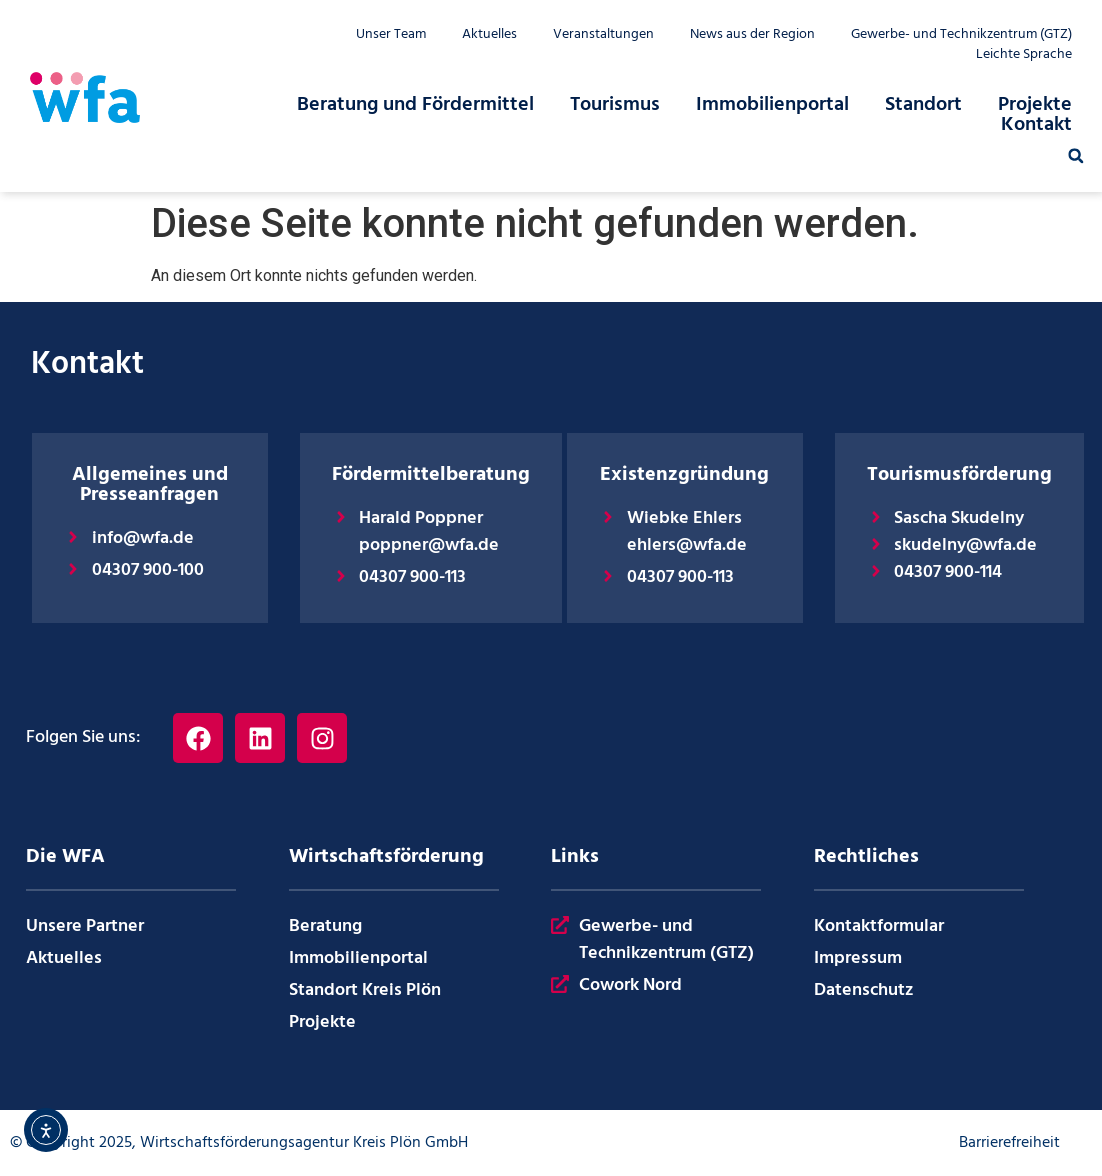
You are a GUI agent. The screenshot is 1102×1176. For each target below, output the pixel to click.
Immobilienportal (772, 105)
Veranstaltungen (603, 35)
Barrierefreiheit (1009, 1143)
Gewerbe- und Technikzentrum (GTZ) (961, 35)
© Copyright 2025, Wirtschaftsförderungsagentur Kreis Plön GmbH (239, 1143)
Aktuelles (489, 35)
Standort (923, 105)
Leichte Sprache (1024, 55)
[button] (1076, 156)
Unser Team (391, 35)
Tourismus (615, 105)
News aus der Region (752, 35)
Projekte (1035, 105)
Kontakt (1036, 125)
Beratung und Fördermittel (415, 105)
